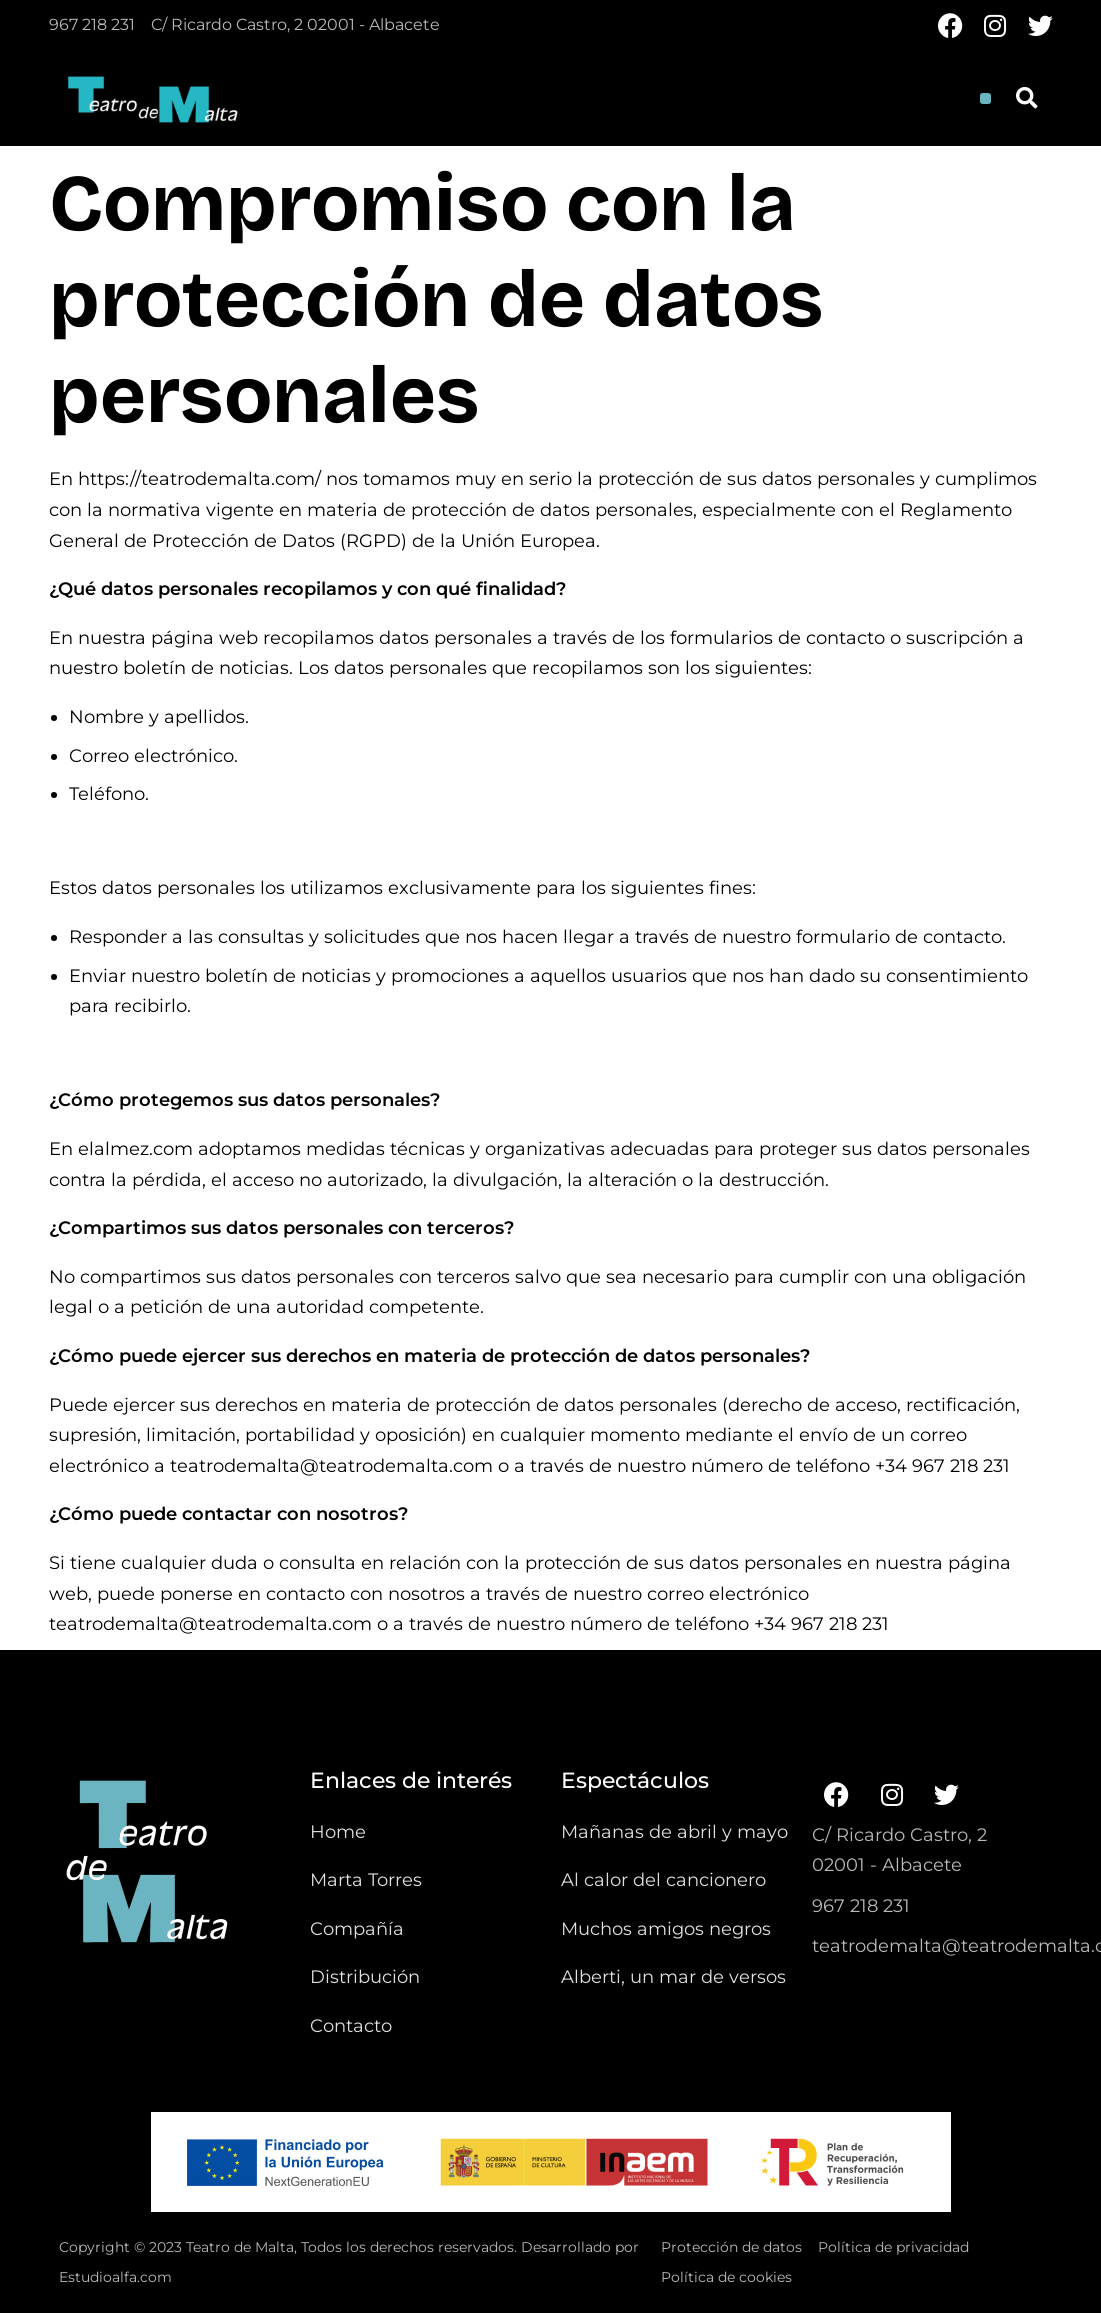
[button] (985, 98)
